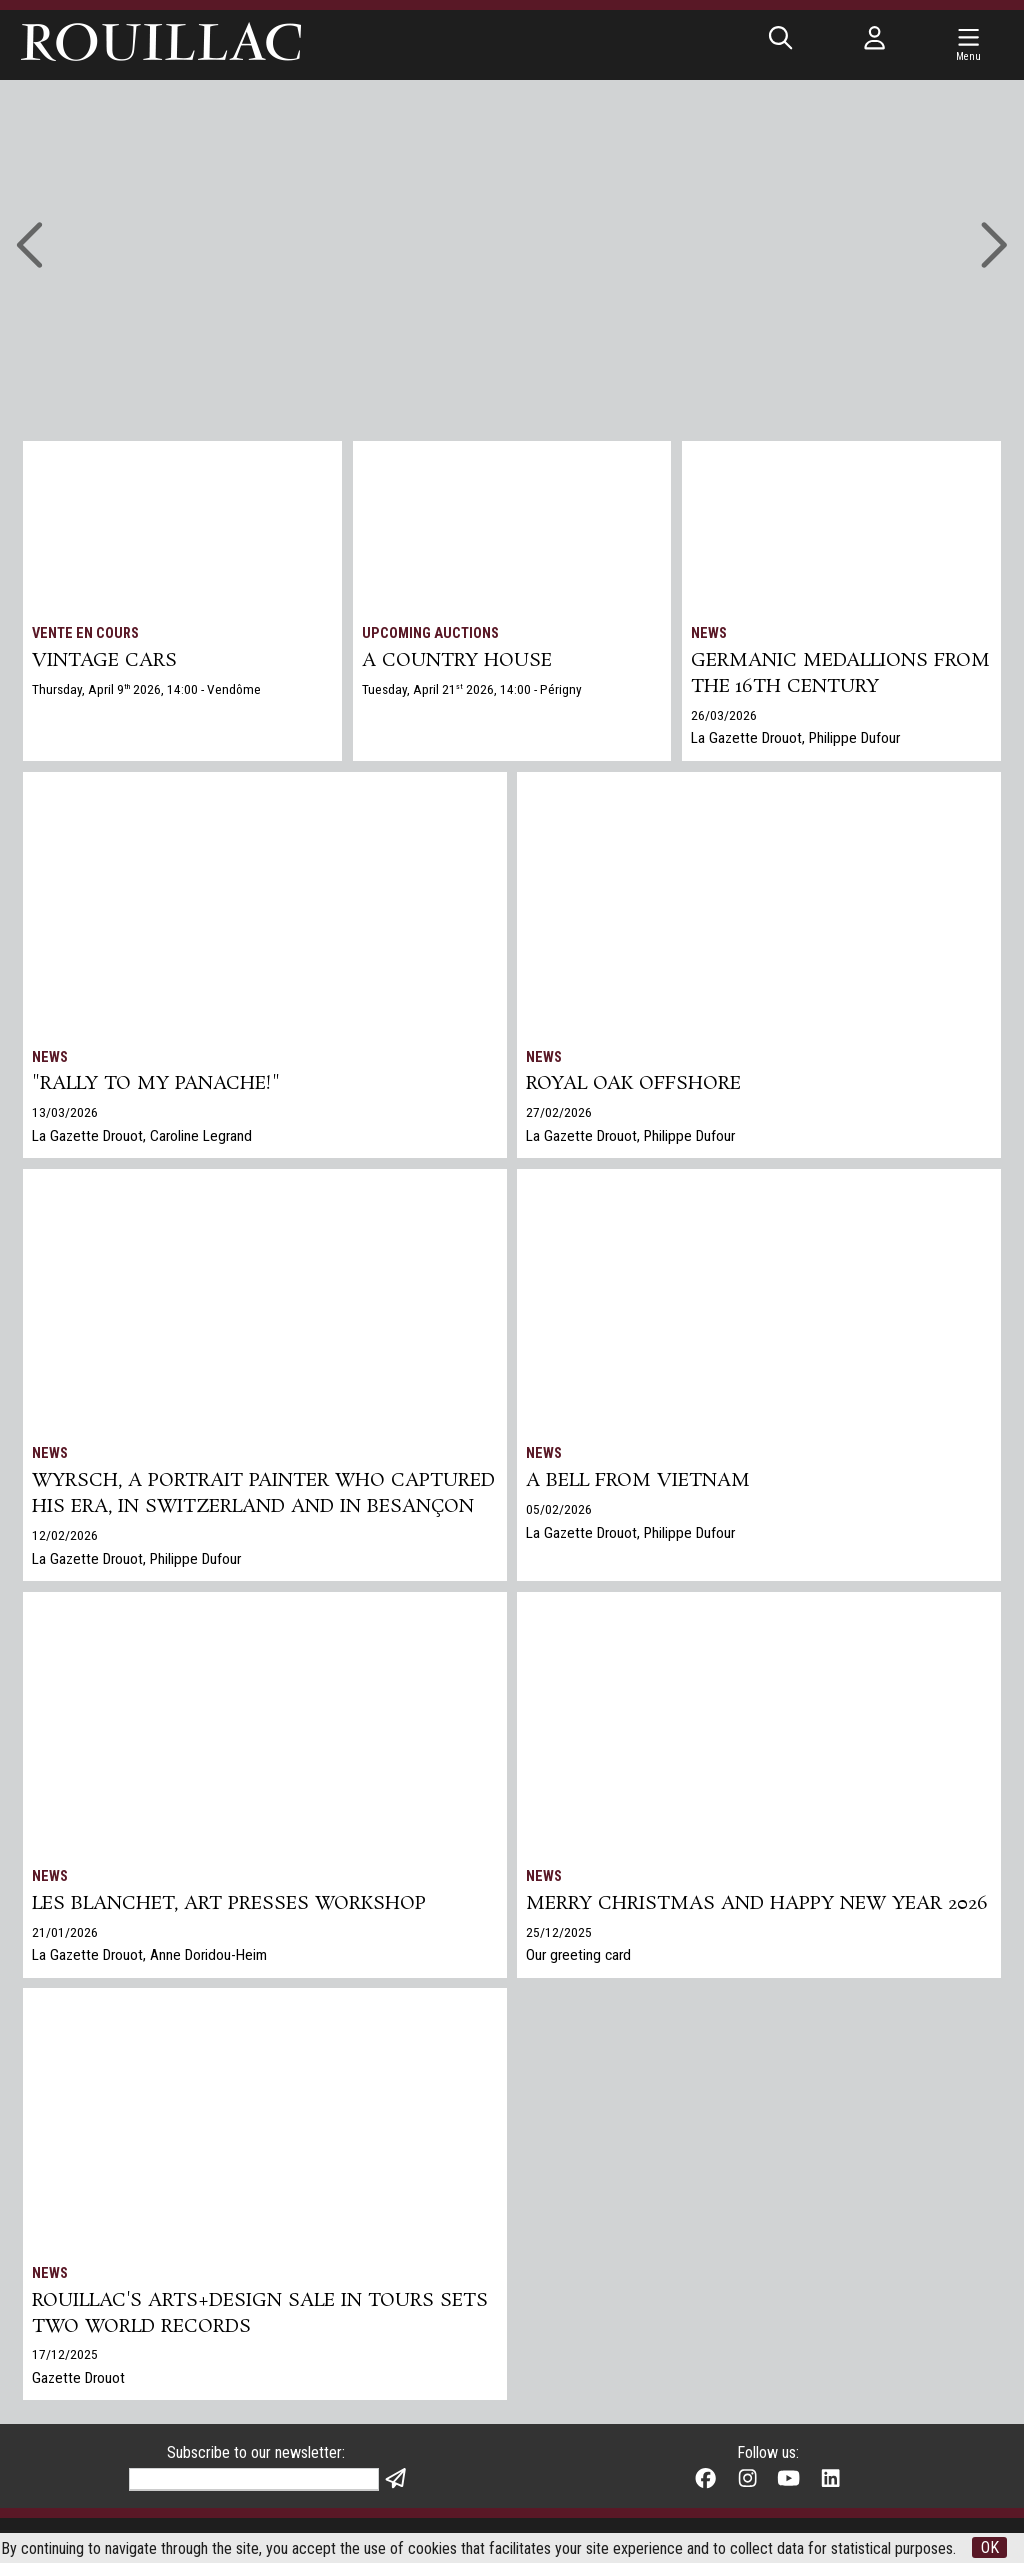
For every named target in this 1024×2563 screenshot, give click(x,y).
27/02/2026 (559, 1112)
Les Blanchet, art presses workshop (229, 1904)
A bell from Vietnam (638, 1481)
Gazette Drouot (78, 2378)
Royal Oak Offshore (633, 1084)
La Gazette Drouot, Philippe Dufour (795, 738)
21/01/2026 (65, 1932)
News (709, 633)
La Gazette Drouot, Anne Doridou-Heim (149, 1955)
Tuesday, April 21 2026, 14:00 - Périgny (472, 689)
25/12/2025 (559, 1932)
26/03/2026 (724, 715)
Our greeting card (578, 1955)
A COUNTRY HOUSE (457, 661)
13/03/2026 (65, 1112)
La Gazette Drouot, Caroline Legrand (142, 1136)
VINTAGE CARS (104, 661)
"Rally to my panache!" (156, 1084)
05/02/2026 (559, 1509)
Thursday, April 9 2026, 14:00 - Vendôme (146, 689)
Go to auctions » (498, 217)
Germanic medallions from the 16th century (840, 674)
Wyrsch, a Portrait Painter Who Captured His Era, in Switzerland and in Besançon (263, 1494)
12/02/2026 (65, 1535)
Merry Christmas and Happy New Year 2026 (757, 1904)
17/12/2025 (65, 2354)
